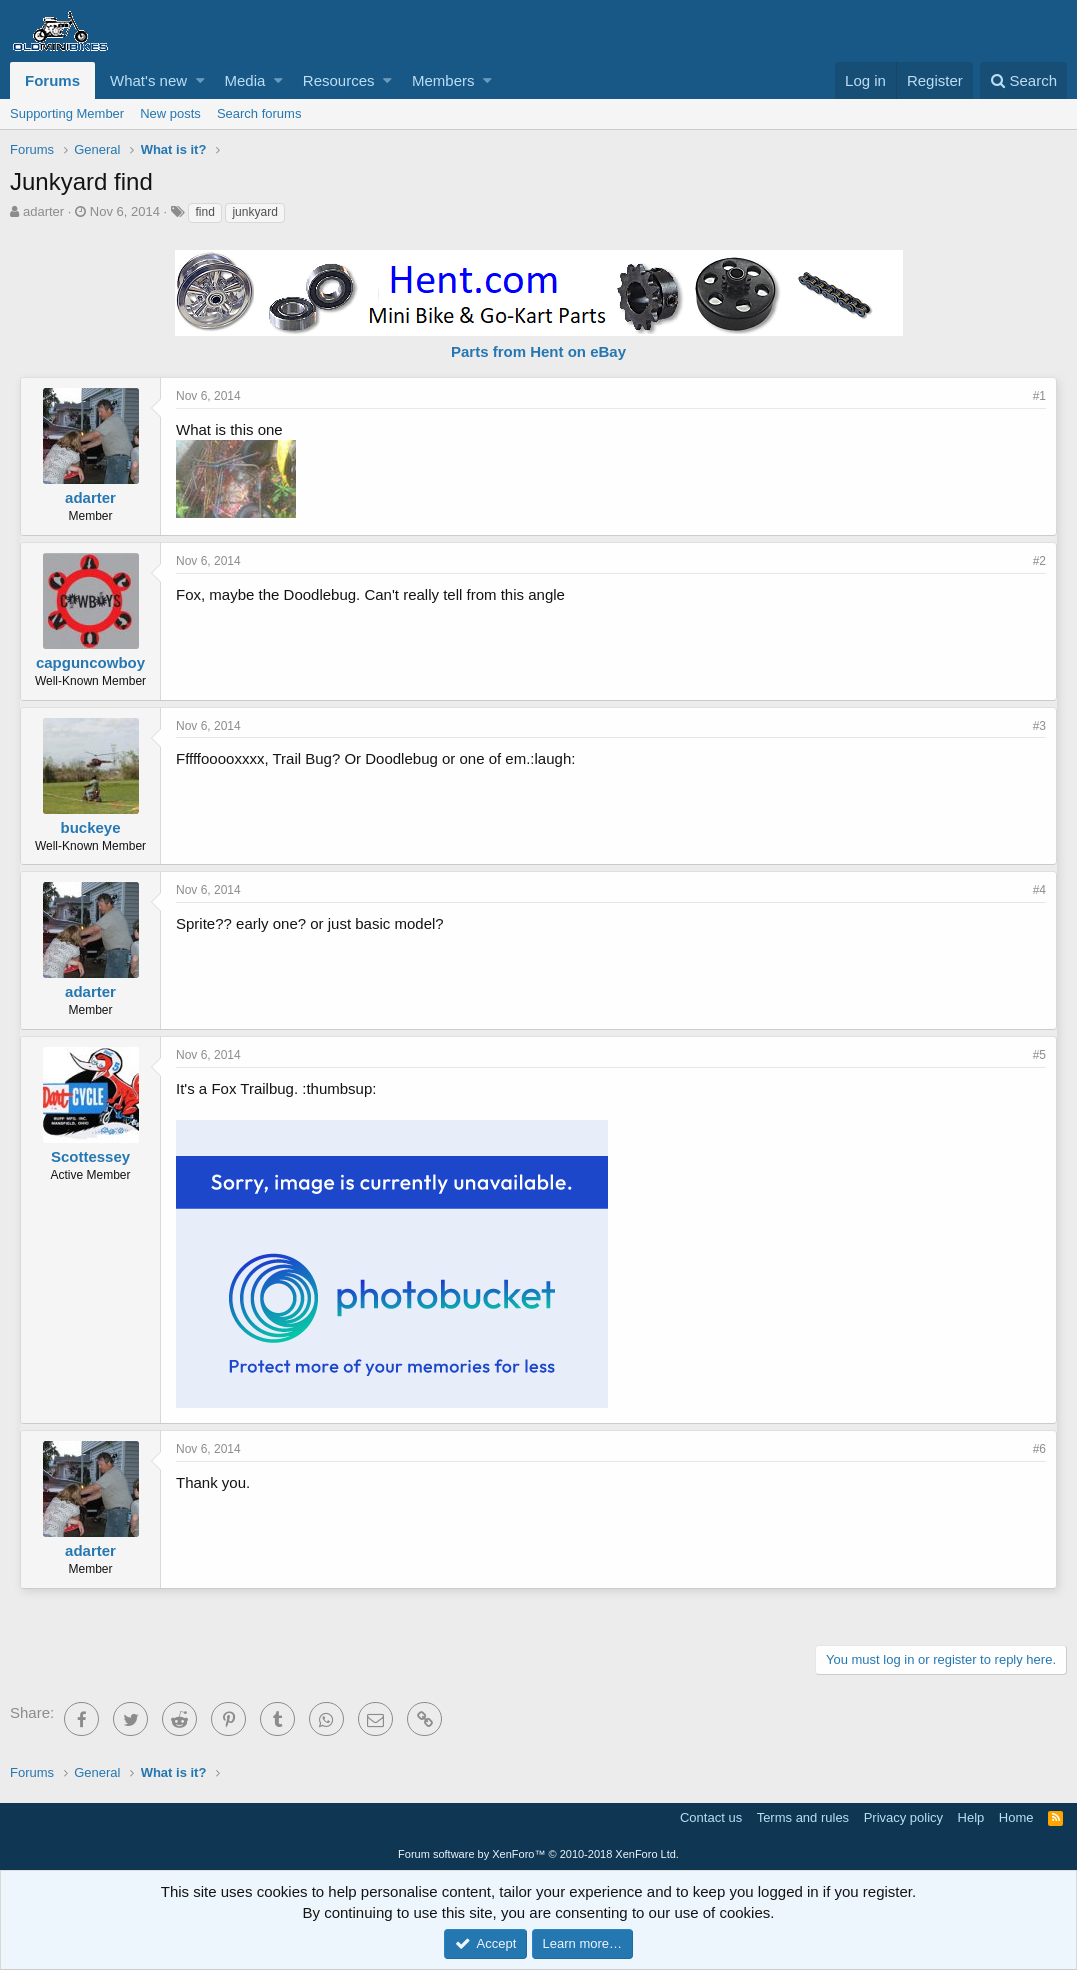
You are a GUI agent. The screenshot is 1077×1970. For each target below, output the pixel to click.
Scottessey (90, 1156)
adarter (43, 211)
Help (971, 1817)
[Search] (1023, 80)
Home (1016, 1817)
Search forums (259, 113)
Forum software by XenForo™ (538, 1854)
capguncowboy (90, 662)
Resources (339, 80)
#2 (1039, 561)
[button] (200, 80)
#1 (1039, 396)
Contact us (711, 1817)
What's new (148, 80)
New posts (170, 113)
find (204, 212)
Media (245, 80)
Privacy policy (903, 1817)
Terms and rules (803, 1817)
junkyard (254, 212)
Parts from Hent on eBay (538, 351)
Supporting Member (67, 113)
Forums (52, 80)
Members (443, 80)
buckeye (90, 827)
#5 (1039, 1055)
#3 (1039, 726)
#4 (1039, 890)
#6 (1039, 1449)
